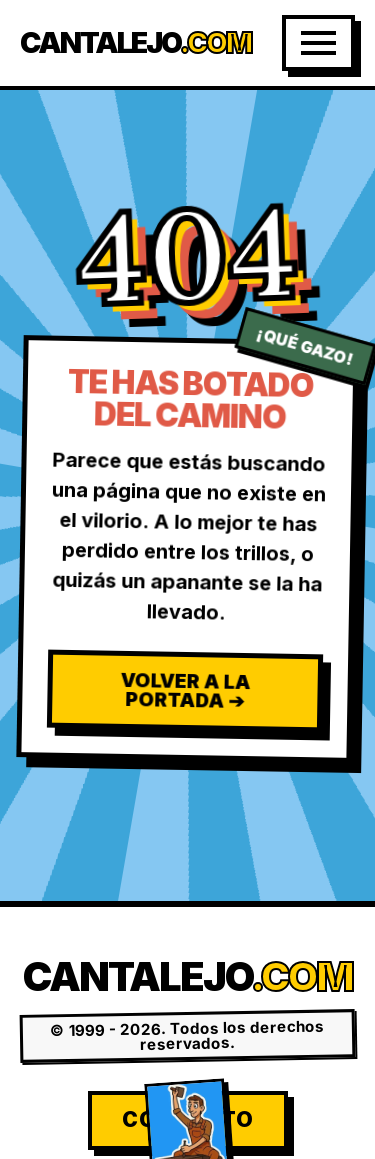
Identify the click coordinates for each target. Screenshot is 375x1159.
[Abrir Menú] (318, 43)
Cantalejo (135, 43)
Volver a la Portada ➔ (185, 690)
